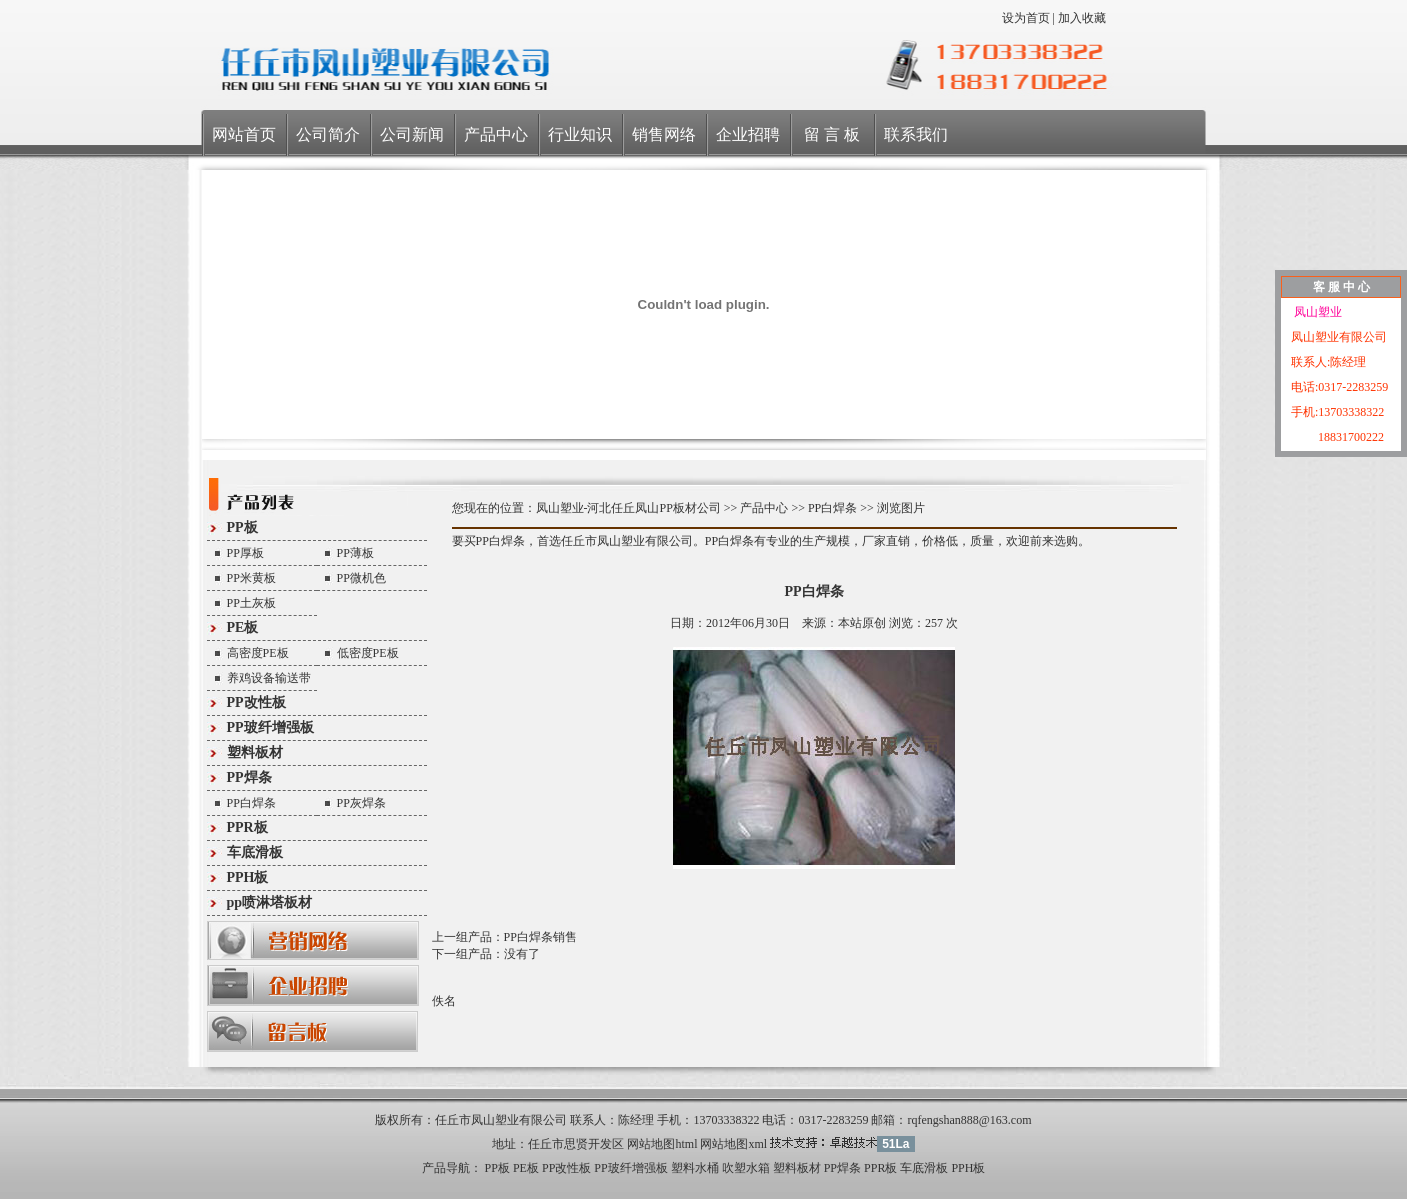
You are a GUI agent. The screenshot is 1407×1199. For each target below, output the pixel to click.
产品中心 (496, 134)
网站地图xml (733, 1144)
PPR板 (247, 827)
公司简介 (328, 134)
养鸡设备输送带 (269, 678)
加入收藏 (1082, 18)
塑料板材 (255, 752)
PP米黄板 (251, 578)
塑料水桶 (695, 1168)
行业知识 (580, 134)
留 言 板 (832, 134)
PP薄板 (355, 553)
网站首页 (244, 134)
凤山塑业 (1316, 312)
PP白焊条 (251, 803)
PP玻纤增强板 (270, 727)
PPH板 (248, 877)
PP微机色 (361, 578)
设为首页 (1026, 18)
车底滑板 (255, 852)
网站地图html (662, 1144)
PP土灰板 (251, 603)
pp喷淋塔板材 (270, 902)
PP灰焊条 (361, 803)
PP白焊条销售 (540, 937)
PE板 (243, 627)
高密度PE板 (258, 653)
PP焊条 (249, 777)
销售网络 (664, 134)
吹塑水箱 (746, 1168)
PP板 (242, 527)
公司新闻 (412, 134)
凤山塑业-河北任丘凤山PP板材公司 (628, 508)
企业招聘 (748, 134)
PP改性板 (256, 702)
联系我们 (916, 134)
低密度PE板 (368, 653)
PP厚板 (245, 553)
